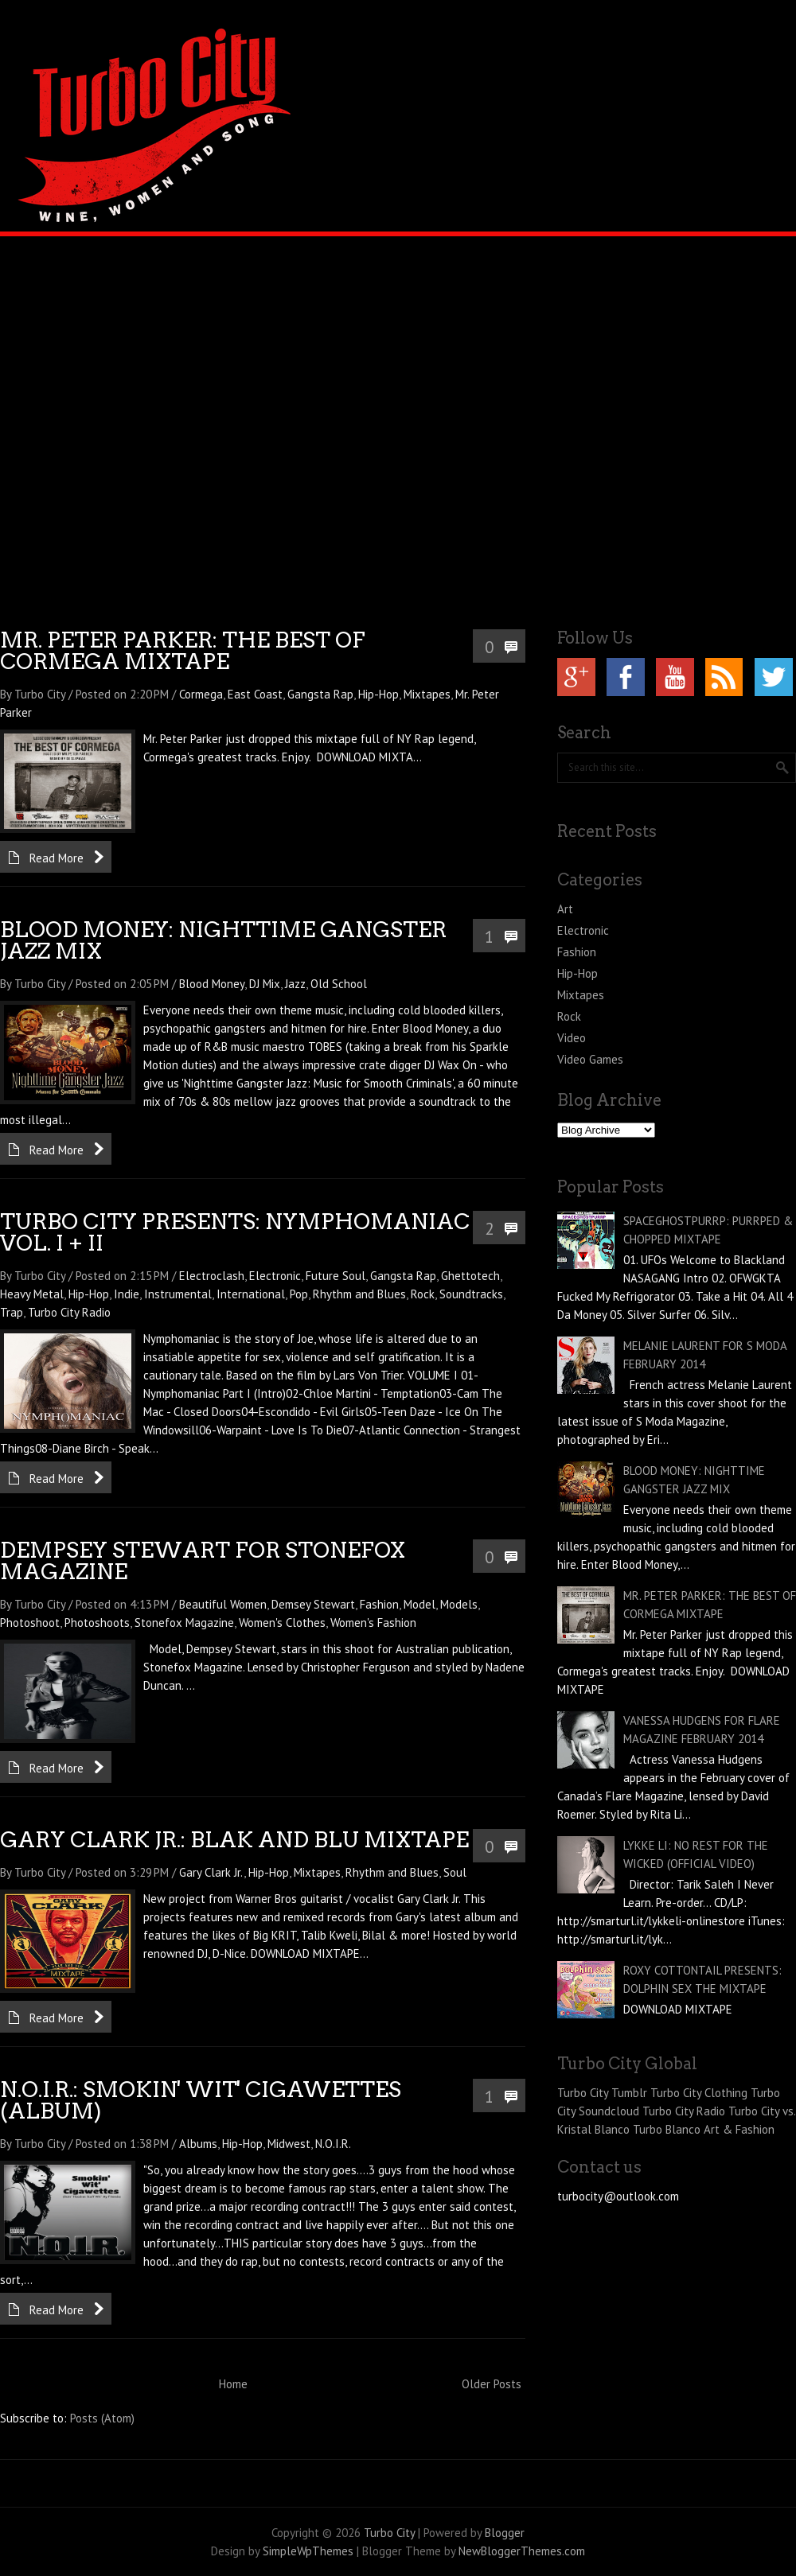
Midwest (288, 2143)
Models (459, 1604)
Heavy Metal (32, 1294)
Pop (299, 1294)
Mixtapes (427, 694)
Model (419, 1604)
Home (233, 2383)
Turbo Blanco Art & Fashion (704, 2129)
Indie (126, 1294)
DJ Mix (264, 983)
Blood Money (211, 983)
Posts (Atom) (102, 2418)
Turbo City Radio (69, 1312)
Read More (56, 858)
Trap (11, 1312)
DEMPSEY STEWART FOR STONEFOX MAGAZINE (202, 1561)
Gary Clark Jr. (211, 1872)
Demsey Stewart (313, 1604)
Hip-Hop (378, 694)
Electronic (275, 1275)
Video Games (590, 1059)
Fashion (379, 1604)
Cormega (201, 694)
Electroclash (211, 1275)
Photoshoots (97, 1622)
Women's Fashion (373, 1622)
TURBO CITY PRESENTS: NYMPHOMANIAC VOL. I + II (235, 1232)
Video (571, 1037)
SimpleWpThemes (308, 2550)
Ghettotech (470, 1275)
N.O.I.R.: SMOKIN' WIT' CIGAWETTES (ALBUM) (200, 2100)
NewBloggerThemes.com (521, 2550)
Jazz (295, 983)
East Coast (255, 694)
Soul (454, 1872)
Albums (198, 2143)
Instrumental (178, 1294)
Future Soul (335, 1275)
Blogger (505, 2532)
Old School (338, 983)
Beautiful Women (223, 1604)
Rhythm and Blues (359, 1294)
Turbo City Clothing (698, 2092)
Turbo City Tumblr (602, 2092)
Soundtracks (471, 1294)
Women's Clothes (282, 1622)
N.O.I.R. (333, 2143)
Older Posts (491, 2383)
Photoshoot (30, 1622)
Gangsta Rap (320, 694)
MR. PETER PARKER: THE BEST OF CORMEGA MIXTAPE (182, 651)
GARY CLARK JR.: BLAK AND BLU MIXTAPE (234, 1840)
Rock (423, 1294)
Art (565, 908)
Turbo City (389, 2532)
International (251, 1294)
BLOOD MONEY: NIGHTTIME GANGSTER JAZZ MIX (223, 940)
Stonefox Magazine (184, 1622)
